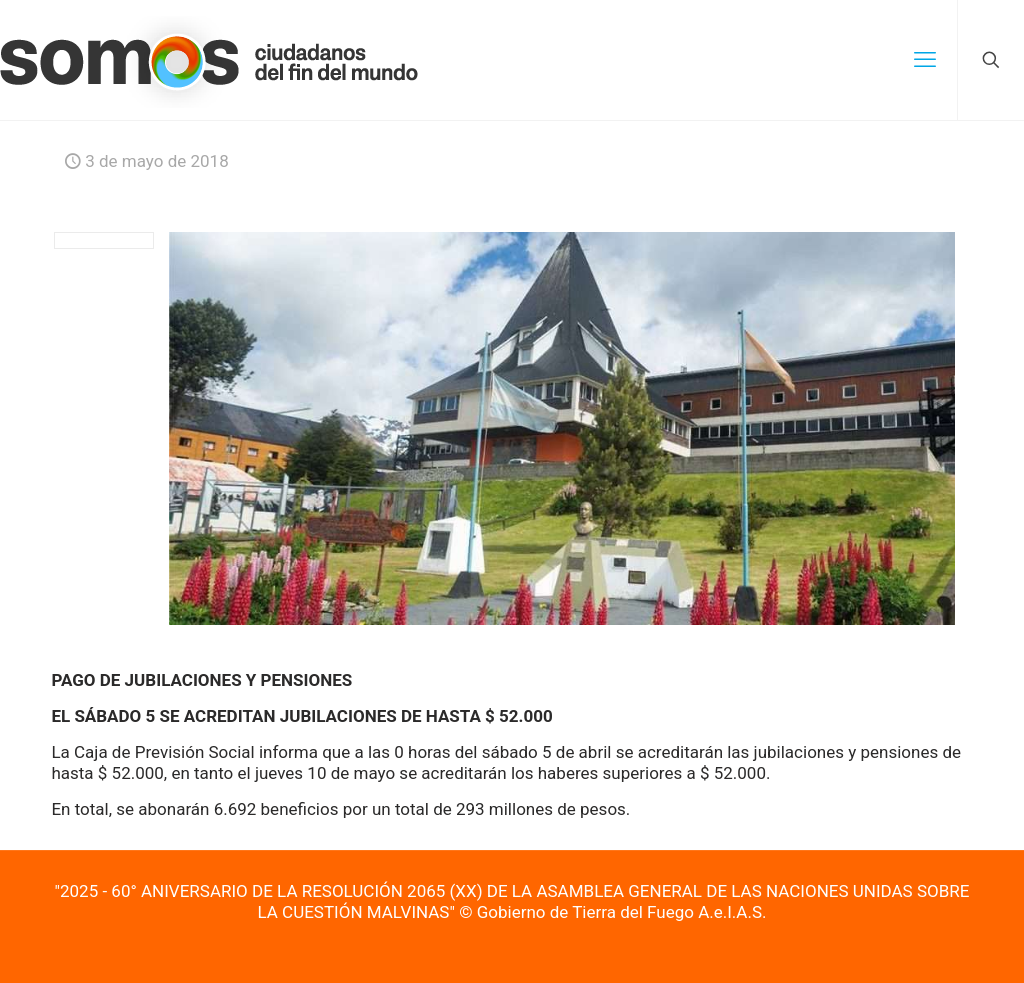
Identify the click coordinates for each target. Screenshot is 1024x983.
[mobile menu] (925, 60)
